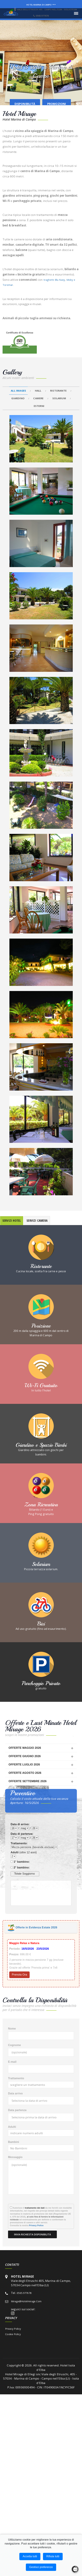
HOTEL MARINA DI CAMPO (38, 5)
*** (56, 5)
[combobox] (41, 2266)
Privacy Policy (13, 2510)
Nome (12, 2210)
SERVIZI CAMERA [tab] (37, 1402)
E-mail (12, 2243)
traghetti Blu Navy (56, 286)
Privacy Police (36, 2407)
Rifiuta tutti (52, 2556)
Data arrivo (15, 2275)
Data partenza (17, 2291)
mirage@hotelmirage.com (26, 2483)
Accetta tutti (30, 2556)
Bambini (13, 2323)
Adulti (12, 2308)
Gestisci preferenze (41, 2567)
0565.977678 (42, 22)
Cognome (14, 2226)
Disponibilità (38, 109)
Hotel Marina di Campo (19, 126)
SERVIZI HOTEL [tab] (11, 1402)
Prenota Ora (19, 2156)
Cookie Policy (13, 2515)
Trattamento (16, 2260)
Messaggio (15, 2338)
